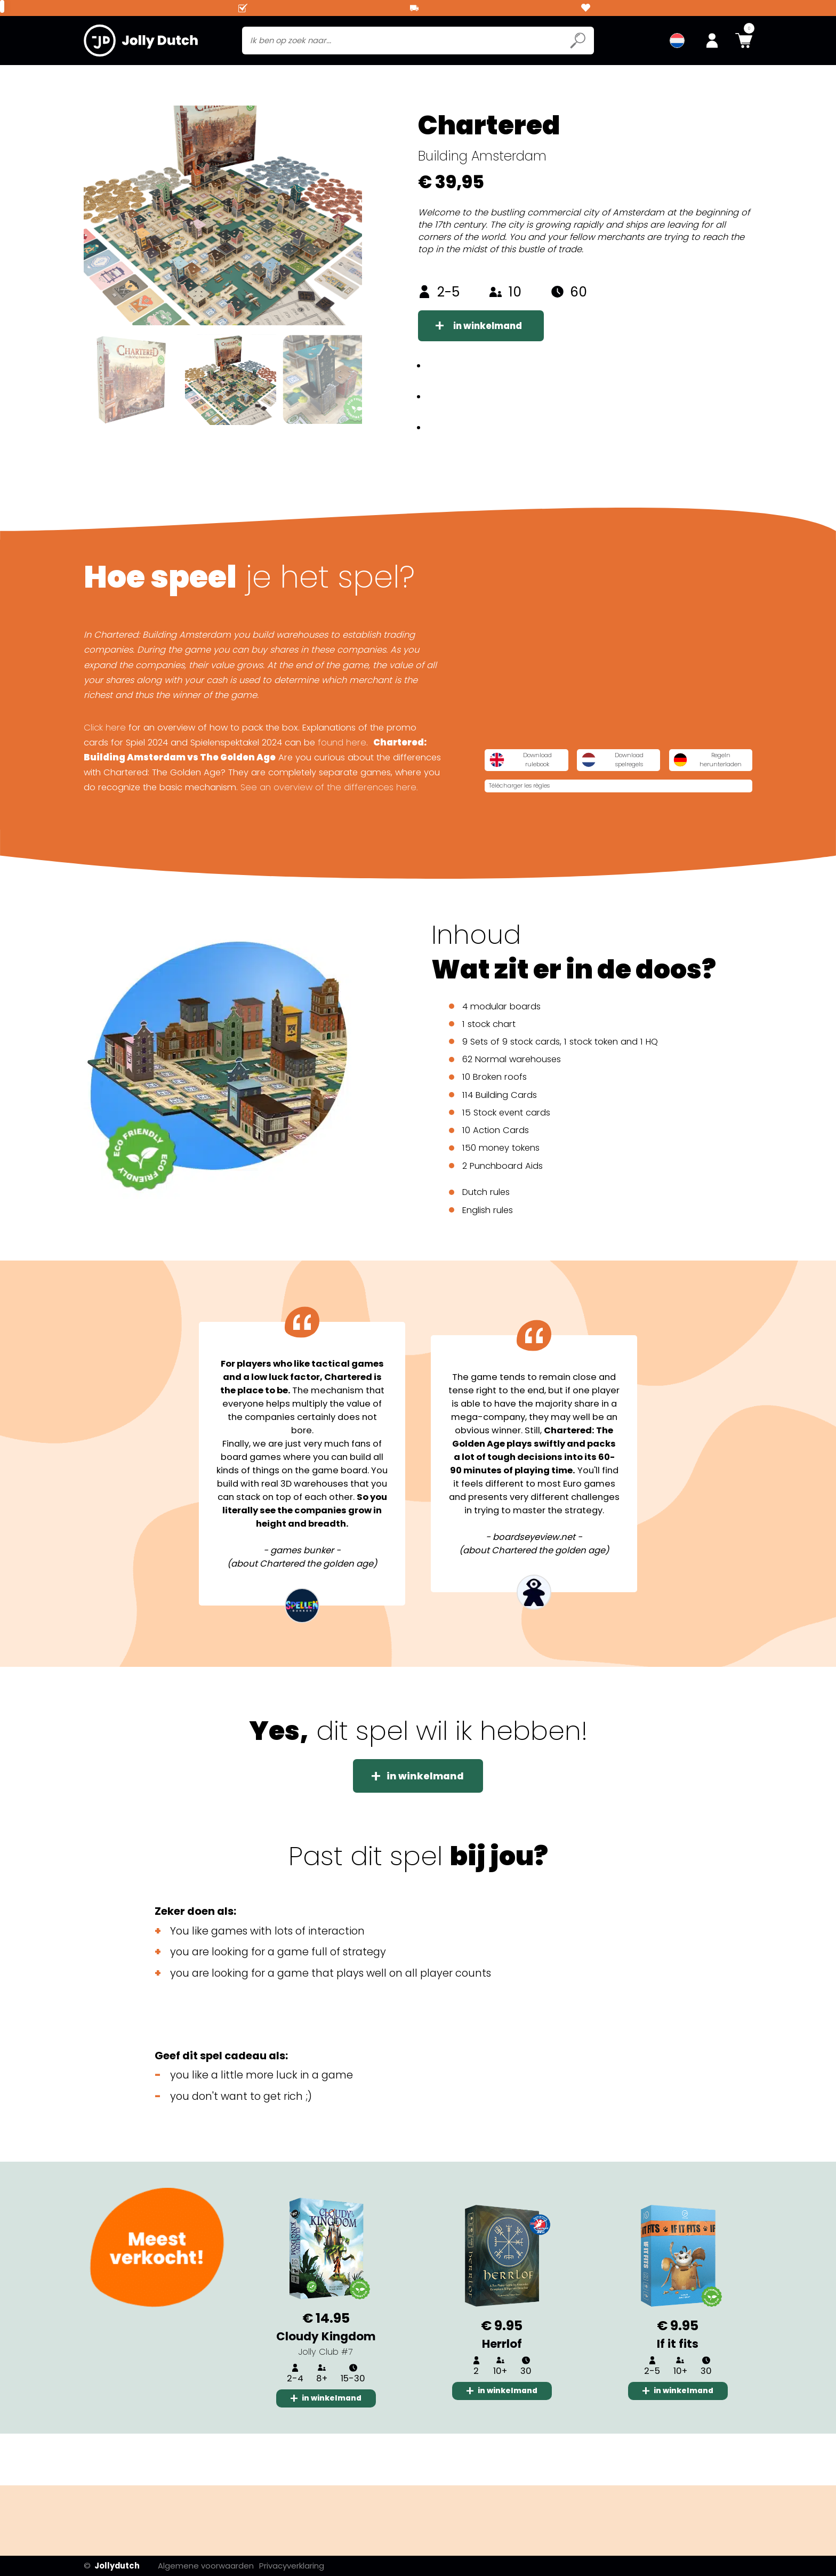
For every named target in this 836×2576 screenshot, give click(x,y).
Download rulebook (544, 797)
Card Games (204, 79)
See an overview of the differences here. (328, 828)
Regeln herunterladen (547, 827)
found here (342, 783)
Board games (120, 79)
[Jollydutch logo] (141, 43)
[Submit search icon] (578, 43)
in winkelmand (501, 350)
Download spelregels (685, 797)
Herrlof (502, 2391)
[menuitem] (677, 42)
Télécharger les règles (674, 826)
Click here (105, 769)
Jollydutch (112, 2566)
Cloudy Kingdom (326, 2384)
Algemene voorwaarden (221, 2565)
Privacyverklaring (308, 2565)
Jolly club (276, 79)
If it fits (677, 2391)
